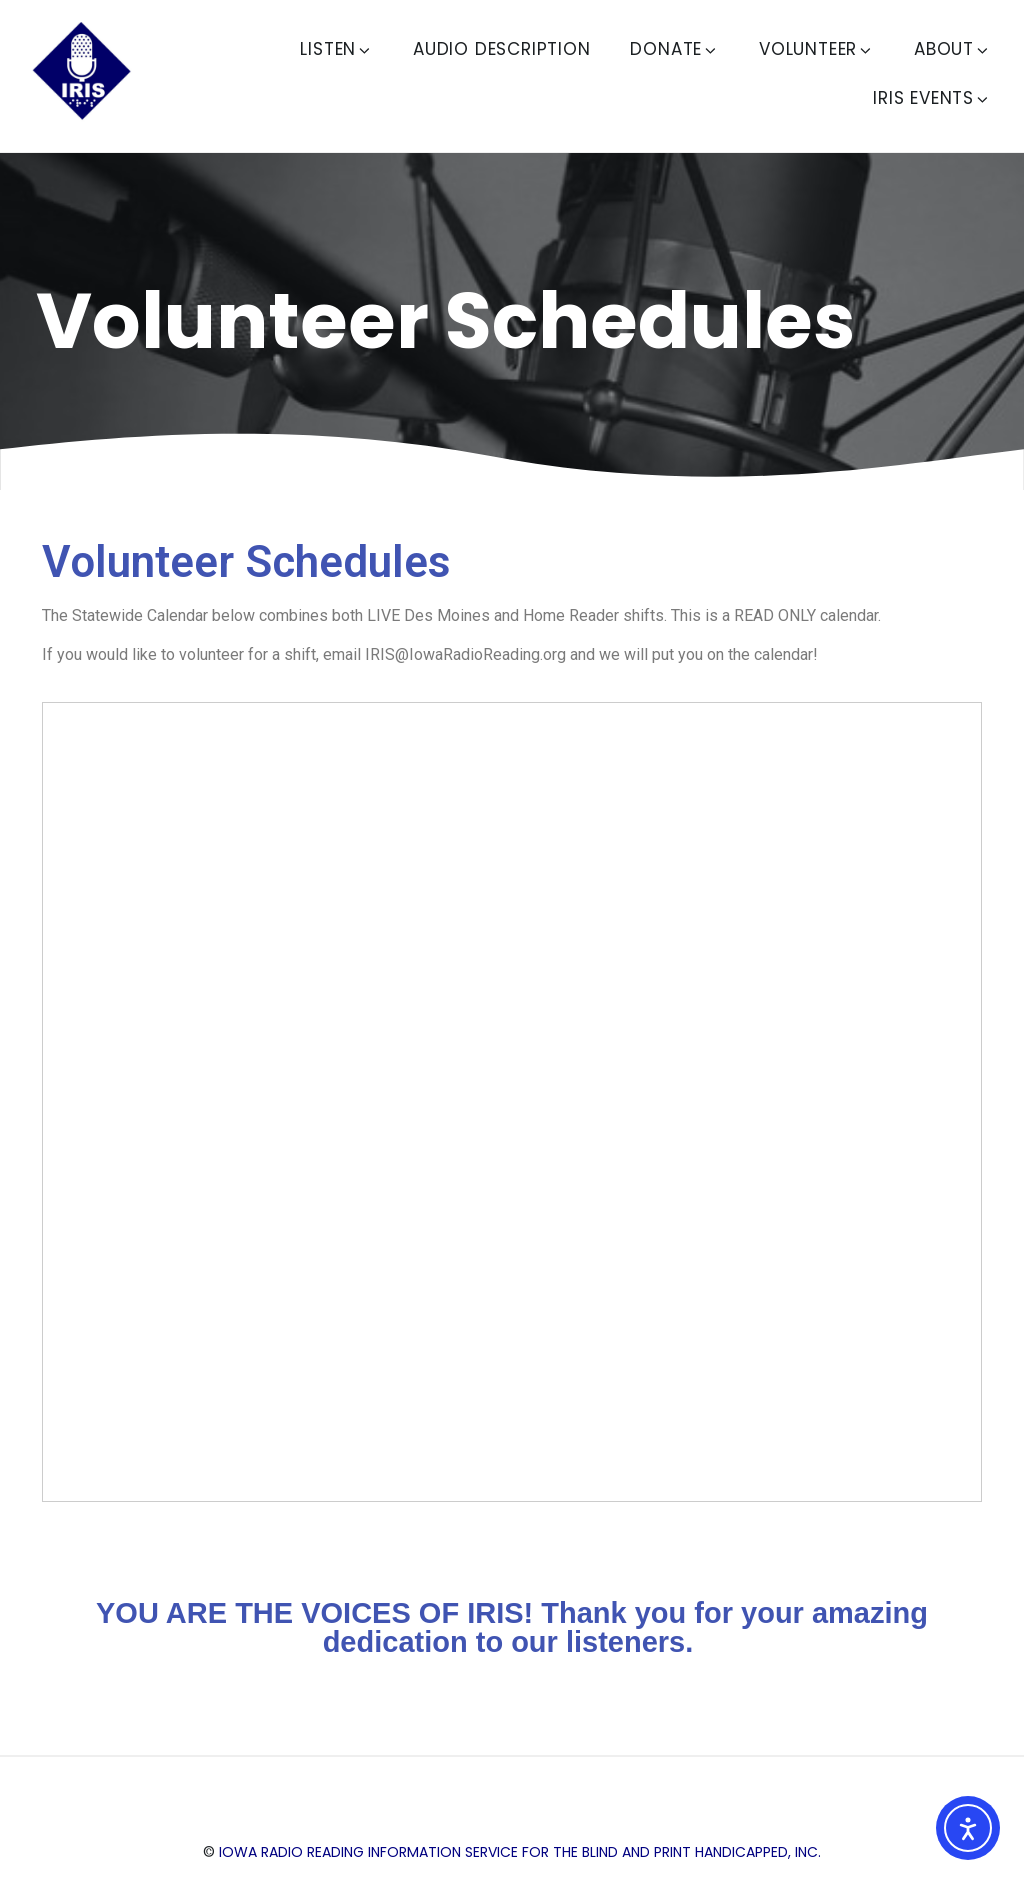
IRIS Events (932, 98)
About (952, 49)
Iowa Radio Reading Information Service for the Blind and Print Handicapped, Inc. (520, 1852)
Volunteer (816, 49)
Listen (336, 49)
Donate (674, 49)
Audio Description (502, 49)
